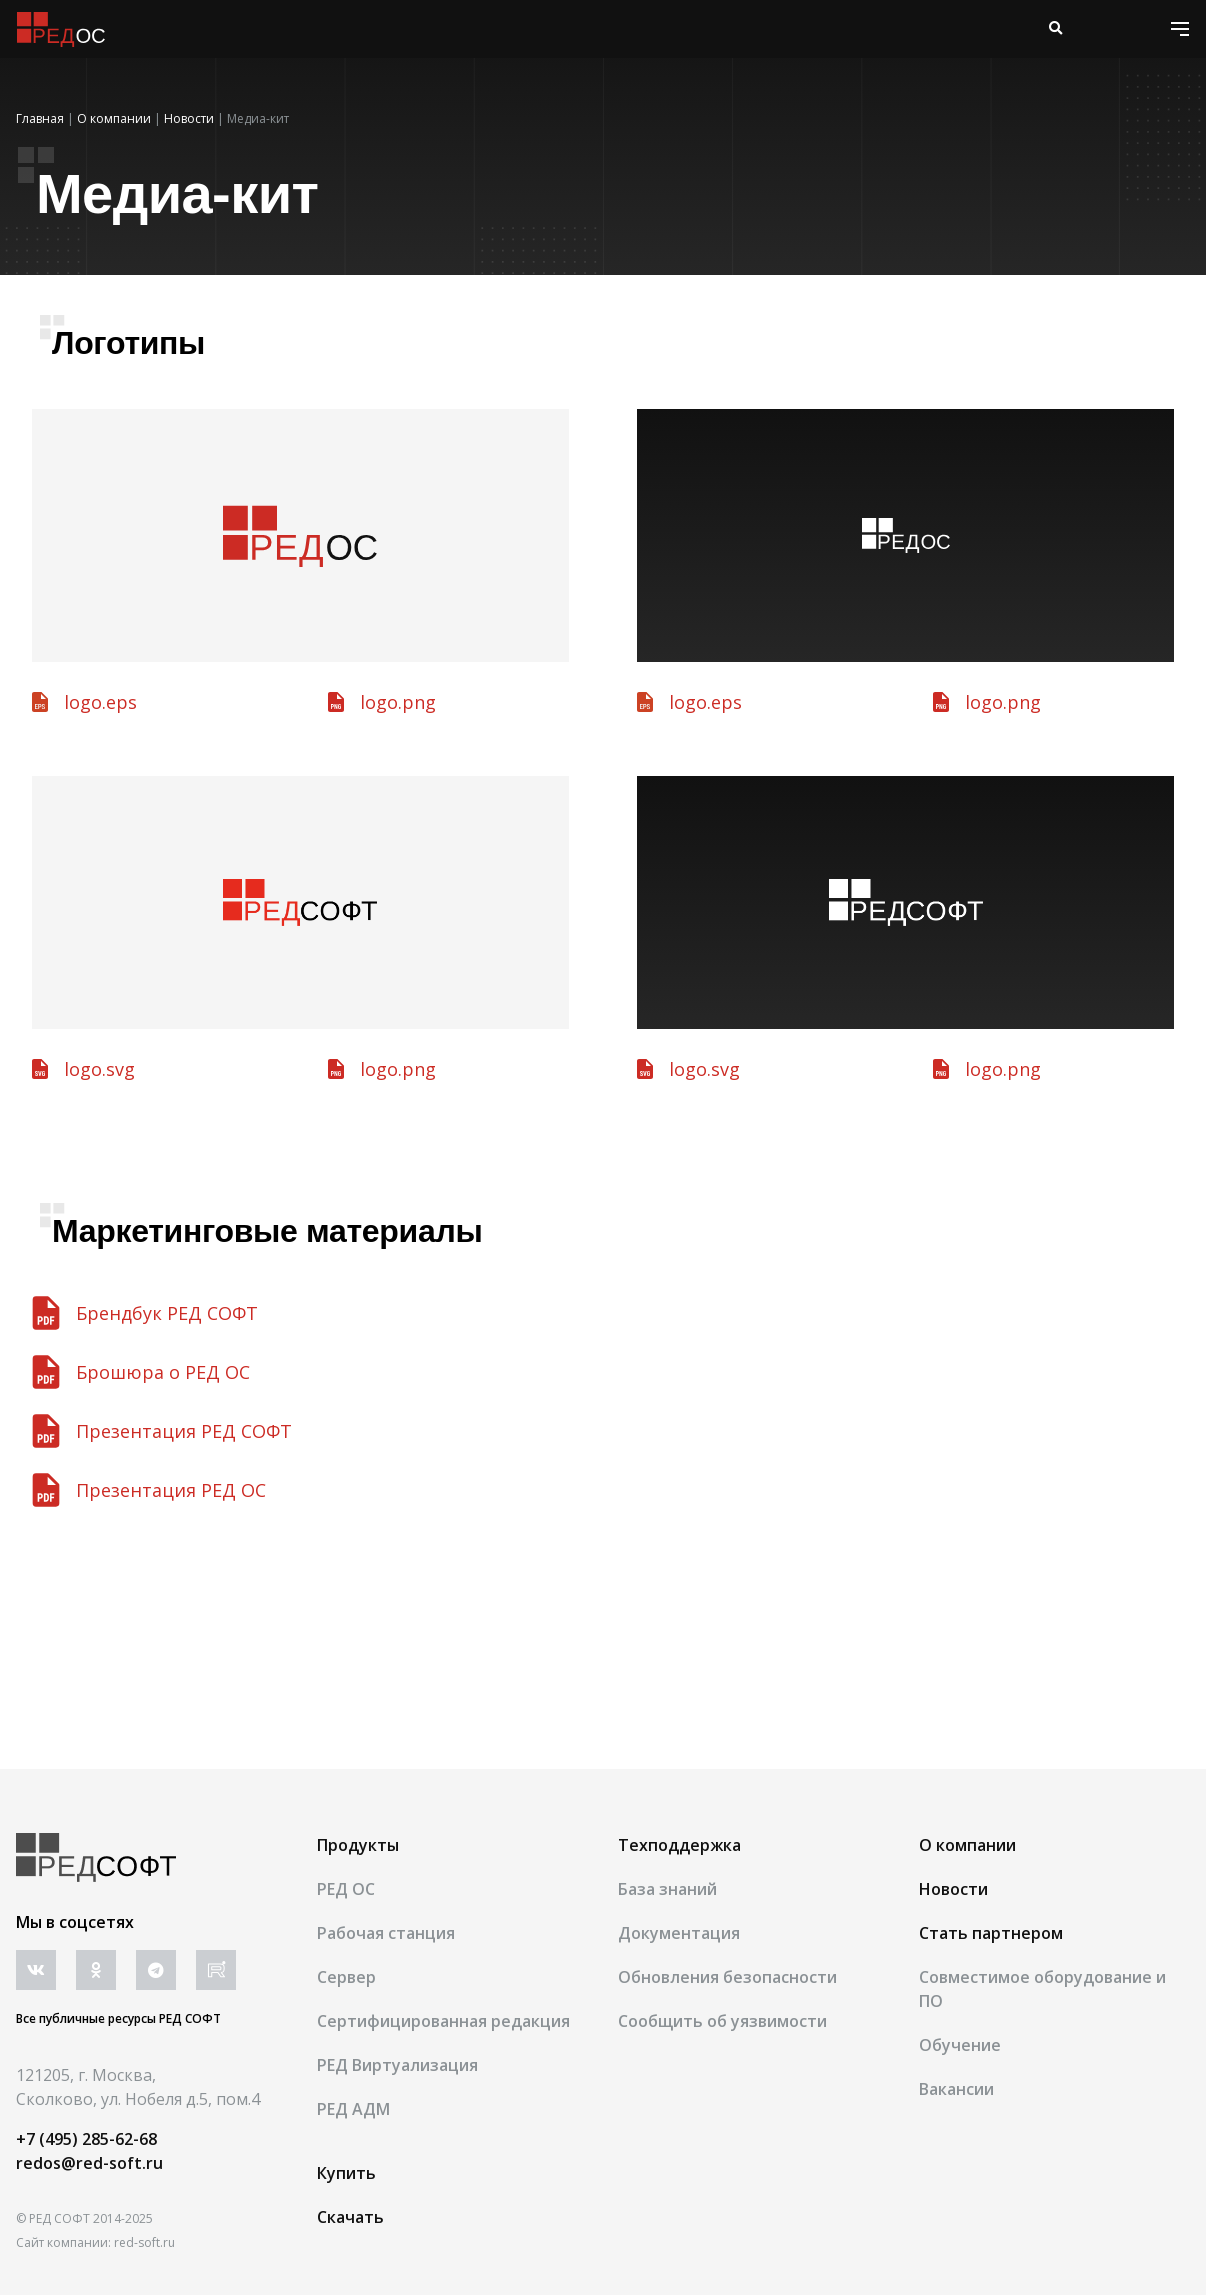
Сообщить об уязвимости (722, 2021)
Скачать (350, 2217)
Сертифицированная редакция (443, 2021)
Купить (346, 2173)
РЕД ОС (346, 1889)
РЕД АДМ (353, 2109)
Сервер (346, 1977)
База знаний (667, 1889)
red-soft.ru (144, 2242)
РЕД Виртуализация (397, 2065)
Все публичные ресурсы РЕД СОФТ (118, 2018)
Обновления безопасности (727, 1977)
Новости (953, 1889)
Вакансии (956, 2089)
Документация (679, 1933)
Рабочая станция (386, 1933)
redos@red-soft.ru (89, 2163)
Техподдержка (679, 1845)
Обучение (960, 2045)
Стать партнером (991, 1933)
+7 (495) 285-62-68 (86, 2139)
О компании (967, 1845)
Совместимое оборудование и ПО (1042, 1989)
